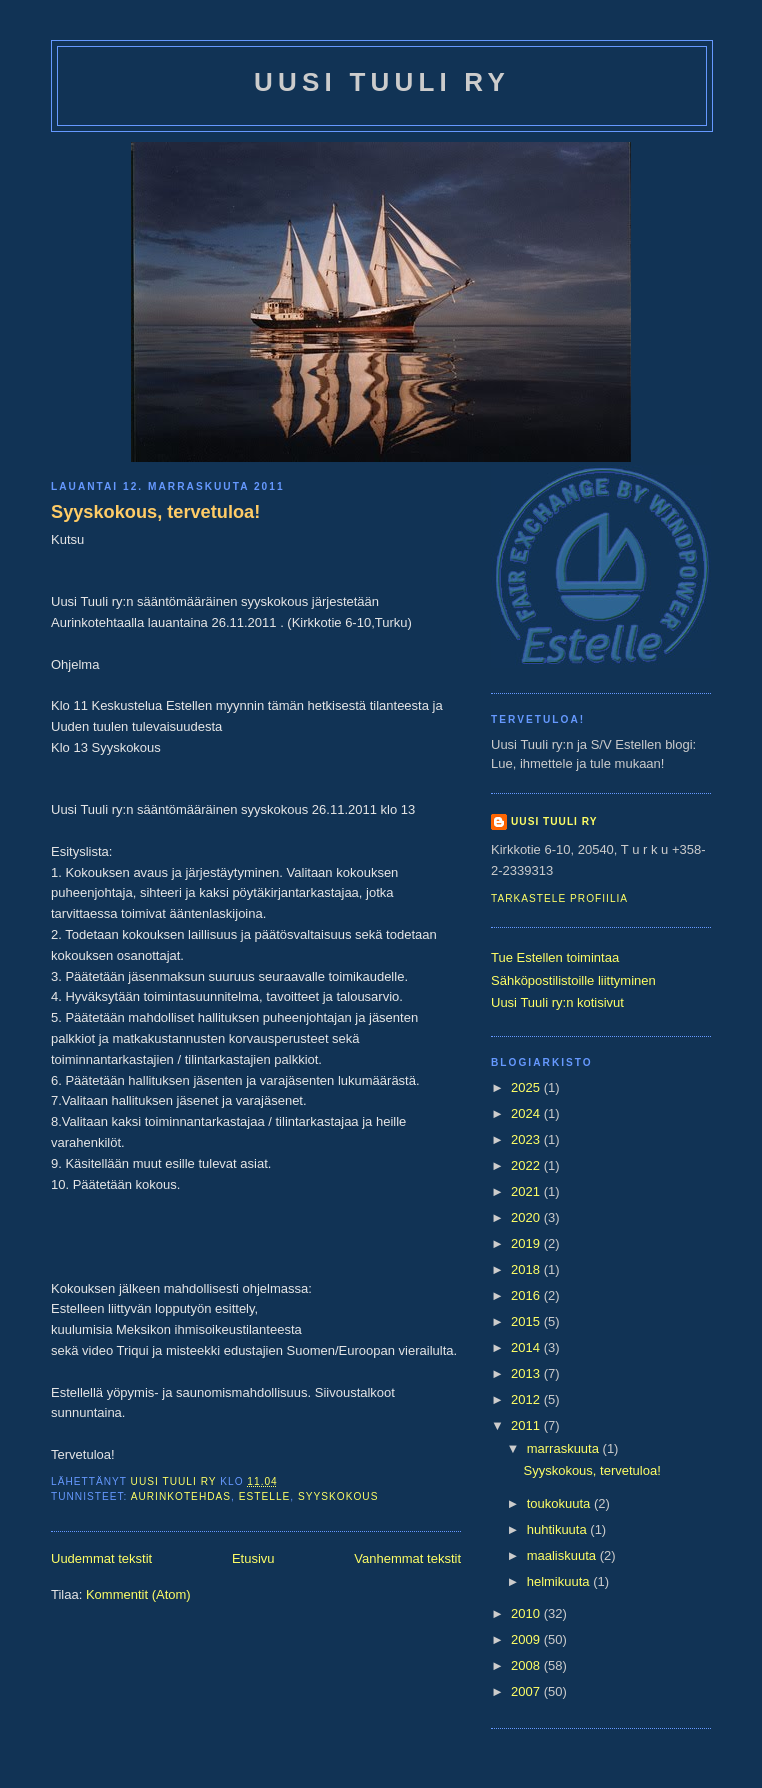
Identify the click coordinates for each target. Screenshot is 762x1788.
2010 (527, 1613)
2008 (527, 1665)
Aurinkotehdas (181, 1496)
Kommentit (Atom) (138, 1594)
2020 (527, 1217)
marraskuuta (565, 1448)
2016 (527, 1295)
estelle (265, 1496)
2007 (527, 1691)
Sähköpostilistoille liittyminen (573, 980)
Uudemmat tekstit (101, 1558)
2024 (527, 1113)
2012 (527, 1399)
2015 (527, 1321)
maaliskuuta (563, 1555)
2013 (527, 1373)
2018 (527, 1269)
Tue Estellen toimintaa (555, 957)
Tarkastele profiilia (559, 898)
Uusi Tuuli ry (382, 82)
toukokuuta (560, 1503)
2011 (527, 1425)
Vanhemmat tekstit (407, 1558)
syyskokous (338, 1496)
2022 (527, 1165)
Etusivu (253, 1558)
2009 (527, 1639)
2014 (527, 1347)
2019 (527, 1243)
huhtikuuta (559, 1529)
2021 (527, 1191)
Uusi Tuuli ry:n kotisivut (557, 1002)
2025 (527, 1087)
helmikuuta (560, 1581)
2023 (527, 1139)
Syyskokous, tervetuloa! (155, 512)
